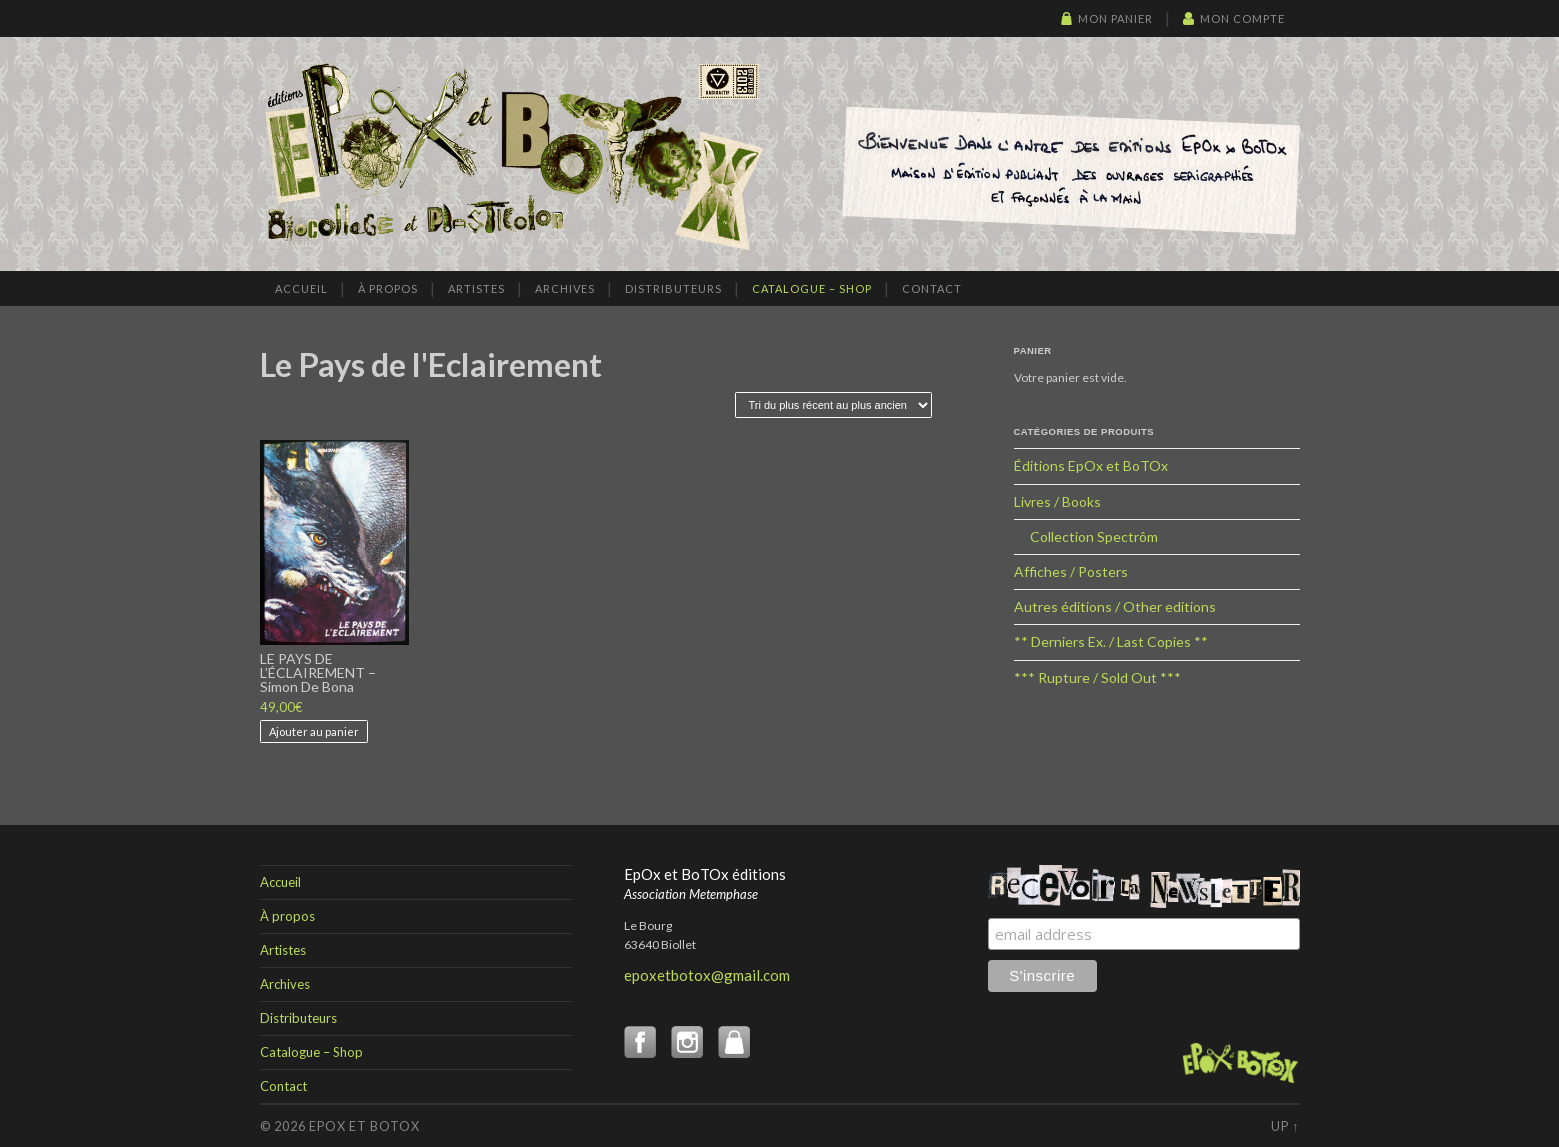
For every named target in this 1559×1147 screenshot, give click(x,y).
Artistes (476, 288)
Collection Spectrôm (1094, 536)
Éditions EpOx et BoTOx (1091, 465)
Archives (565, 288)
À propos (388, 288)
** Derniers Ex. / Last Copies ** (1111, 641)
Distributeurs (673, 288)
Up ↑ (1285, 1126)
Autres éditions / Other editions (1115, 606)
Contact (932, 288)
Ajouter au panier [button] (314, 731)
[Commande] (833, 405)
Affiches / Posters (1071, 571)
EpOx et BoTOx (364, 1126)
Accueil (301, 288)
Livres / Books (1057, 501)
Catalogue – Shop (812, 288)
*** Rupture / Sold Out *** (1097, 677)
